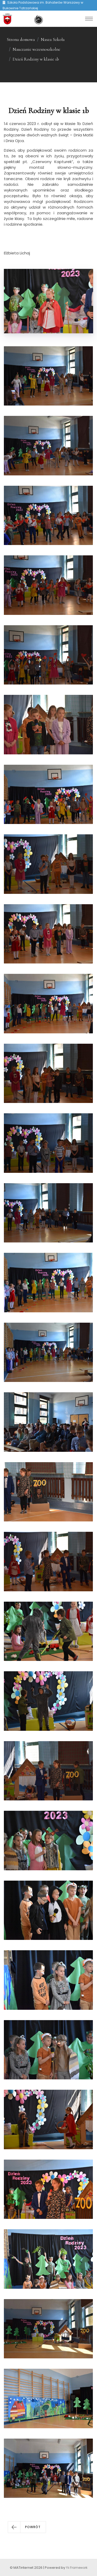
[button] (27, 2527)
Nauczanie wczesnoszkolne (36, 49)
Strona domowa (21, 39)
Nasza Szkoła (53, 39)
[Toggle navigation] (89, 19)
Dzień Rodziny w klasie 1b (36, 59)
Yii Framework (76, 2567)
